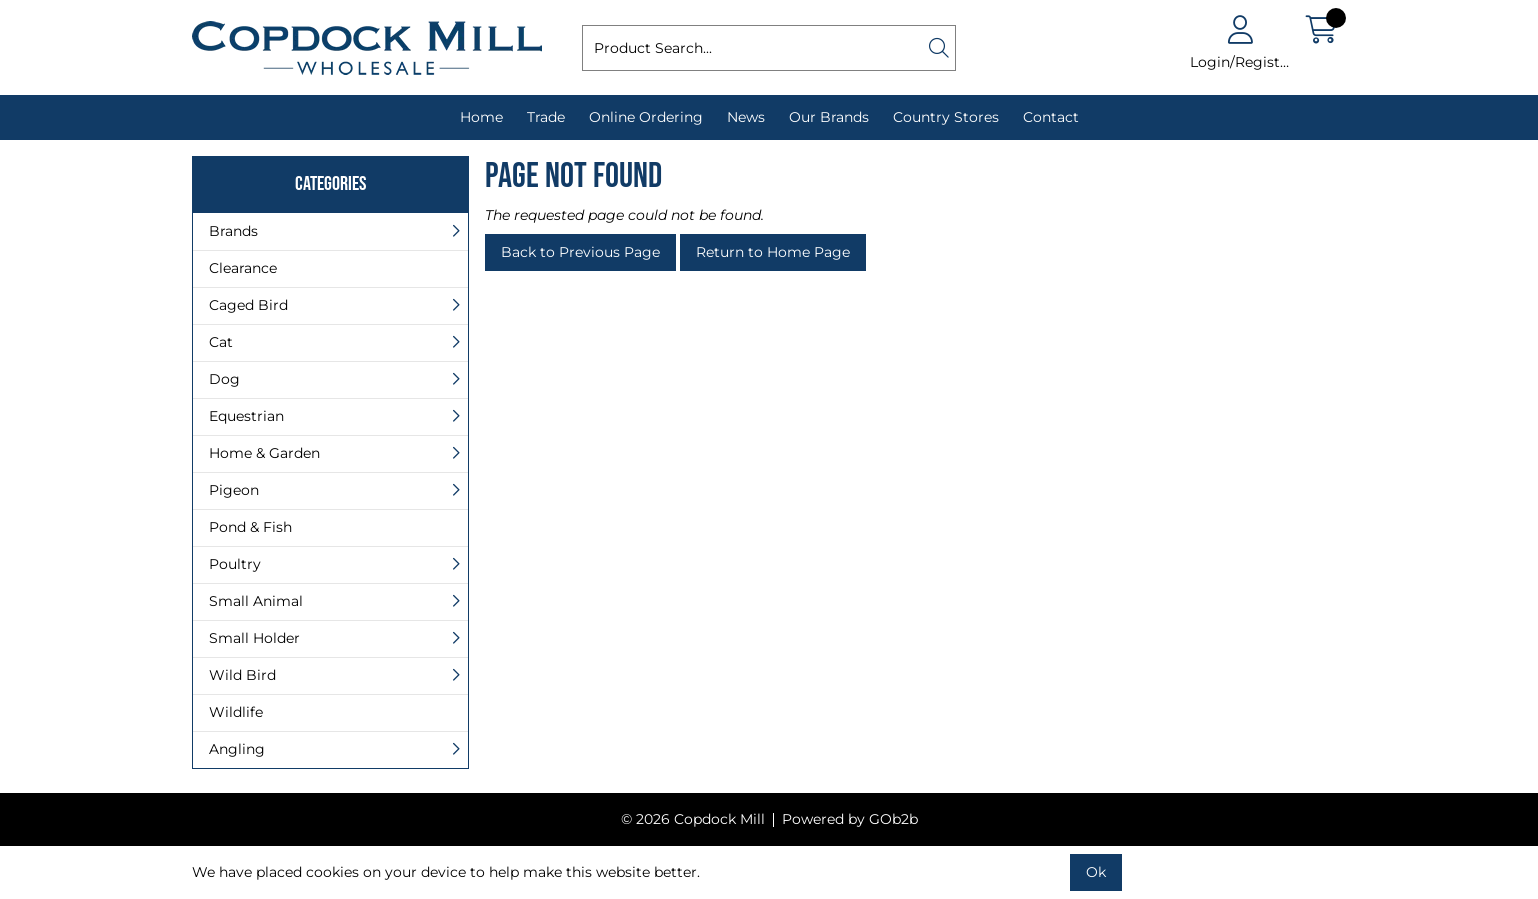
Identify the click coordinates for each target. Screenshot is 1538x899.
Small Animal (256, 601)
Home (481, 117)
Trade (546, 117)
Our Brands (829, 117)
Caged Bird (248, 305)
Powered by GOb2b (850, 819)
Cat (221, 342)
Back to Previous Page (580, 252)
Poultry (235, 564)
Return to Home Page (773, 252)
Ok (1096, 872)
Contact (1051, 117)
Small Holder (254, 638)
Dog (224, 379)
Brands (233, 231)
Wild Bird (242, 675)
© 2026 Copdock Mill (693, 819)
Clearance (243, 268)
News (746, 117)
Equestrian (246, 416)
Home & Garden (264, 453)
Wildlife (236, 712)
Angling (237, 749)
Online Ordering (646, 117)
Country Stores (946, 117)
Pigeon (234, 490)
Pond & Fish (250, 527)
